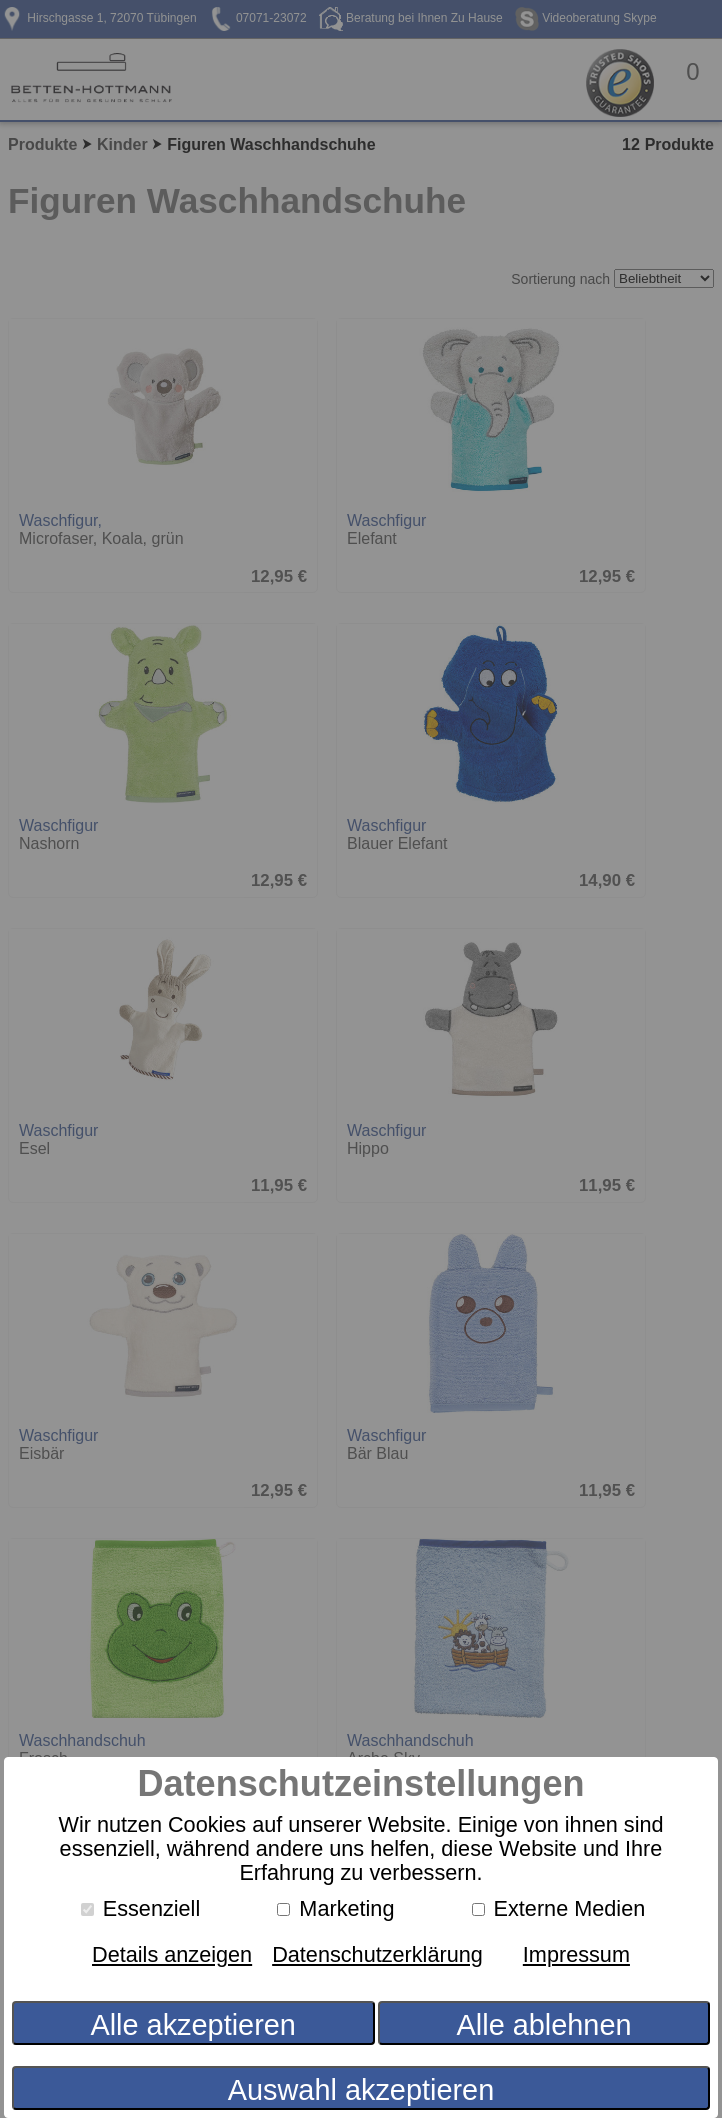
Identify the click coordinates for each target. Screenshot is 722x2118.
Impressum (576, 1954)
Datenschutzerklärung (377, 1954)
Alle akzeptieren (192, 2025)
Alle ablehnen (544, 2025)
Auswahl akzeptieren (361, 2090)
